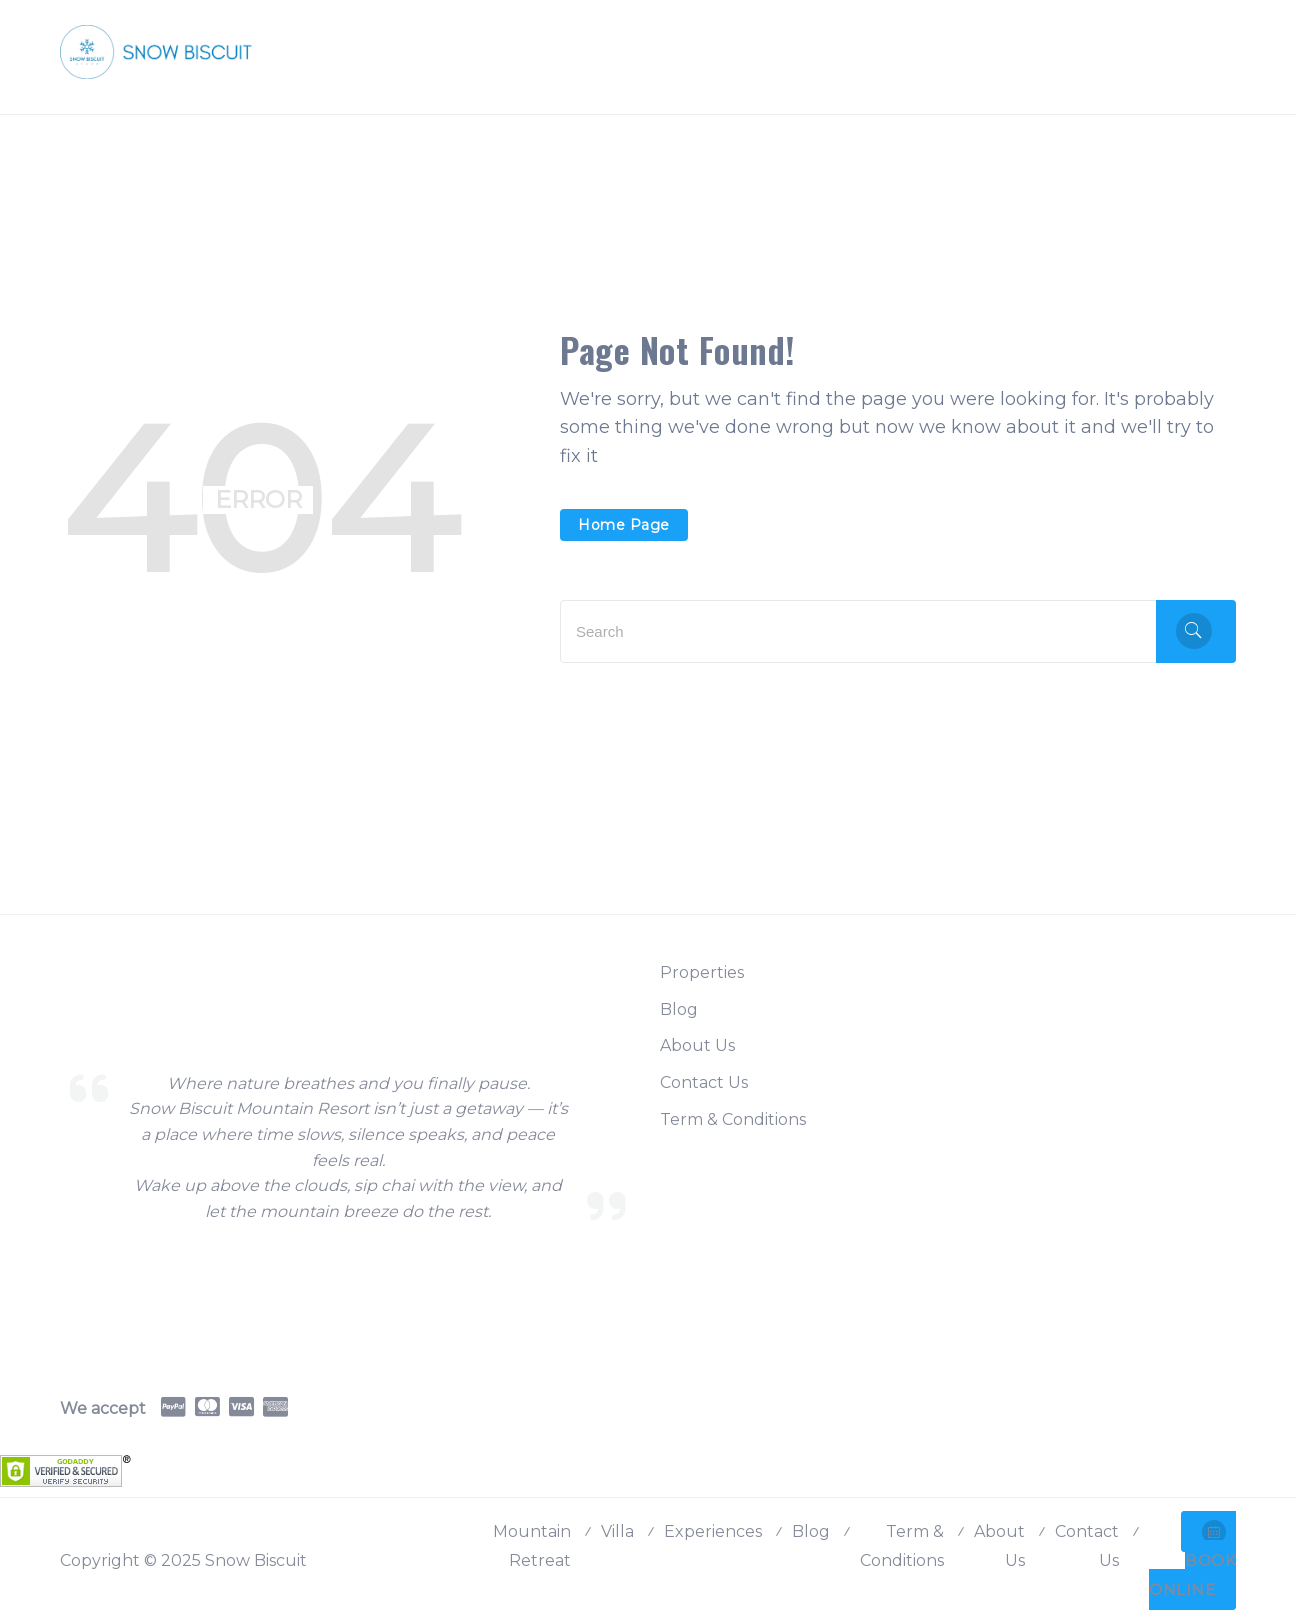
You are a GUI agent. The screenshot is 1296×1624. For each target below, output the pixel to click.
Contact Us (704, 1082)
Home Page (624, 525)
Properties (702, 972)
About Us (697, 1045)
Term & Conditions (733, 1119)
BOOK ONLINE (1192, 1559)
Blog (679, 1009)
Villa (617, 1531)
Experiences (713, 1531)
